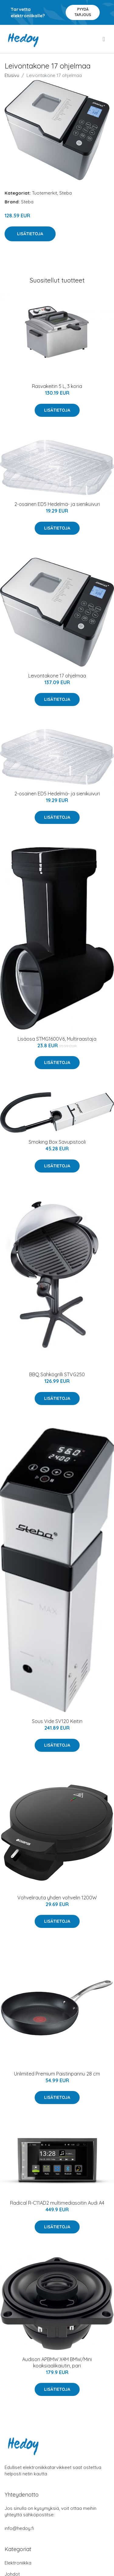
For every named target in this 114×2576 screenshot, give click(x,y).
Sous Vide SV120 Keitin (57, 1721)
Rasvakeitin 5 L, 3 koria (57, 386)
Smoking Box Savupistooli (57, 1142)
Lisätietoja (30, 233)
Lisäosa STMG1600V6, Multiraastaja (57, 1039)
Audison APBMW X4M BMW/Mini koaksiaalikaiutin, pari (57, 2362)
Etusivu (12, 75)
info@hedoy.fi (19, 2528)
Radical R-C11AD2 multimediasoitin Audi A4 (57, 2203)
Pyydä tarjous (82, 12)
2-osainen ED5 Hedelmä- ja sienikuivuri (57, 504)
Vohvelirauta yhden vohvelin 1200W (57, 1898)
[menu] (104, 39)
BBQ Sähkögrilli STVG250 (57, 1374)
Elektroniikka (18, 2563)
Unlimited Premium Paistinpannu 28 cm (57, 2074)
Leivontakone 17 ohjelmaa (57, 676)
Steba (65, 193)
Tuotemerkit (44, 193)
